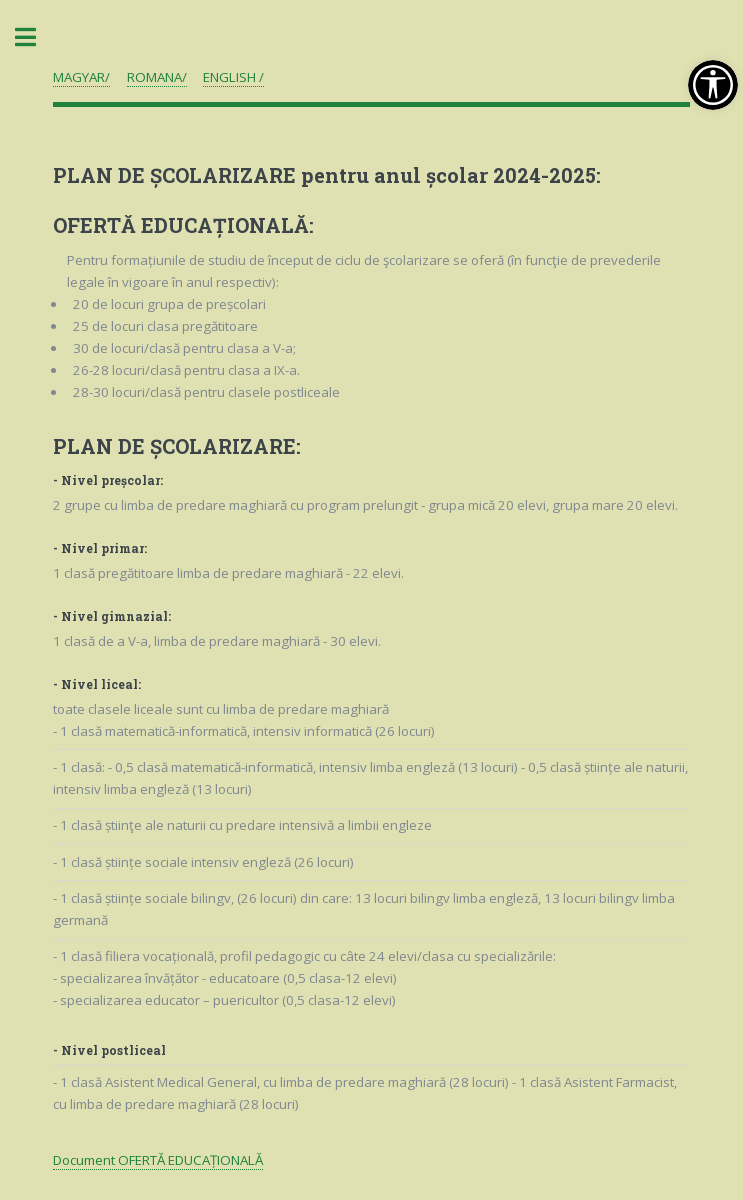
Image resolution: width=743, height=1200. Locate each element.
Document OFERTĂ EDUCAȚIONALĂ (158, 1160)
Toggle (36, 37)
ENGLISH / (233, 77)
